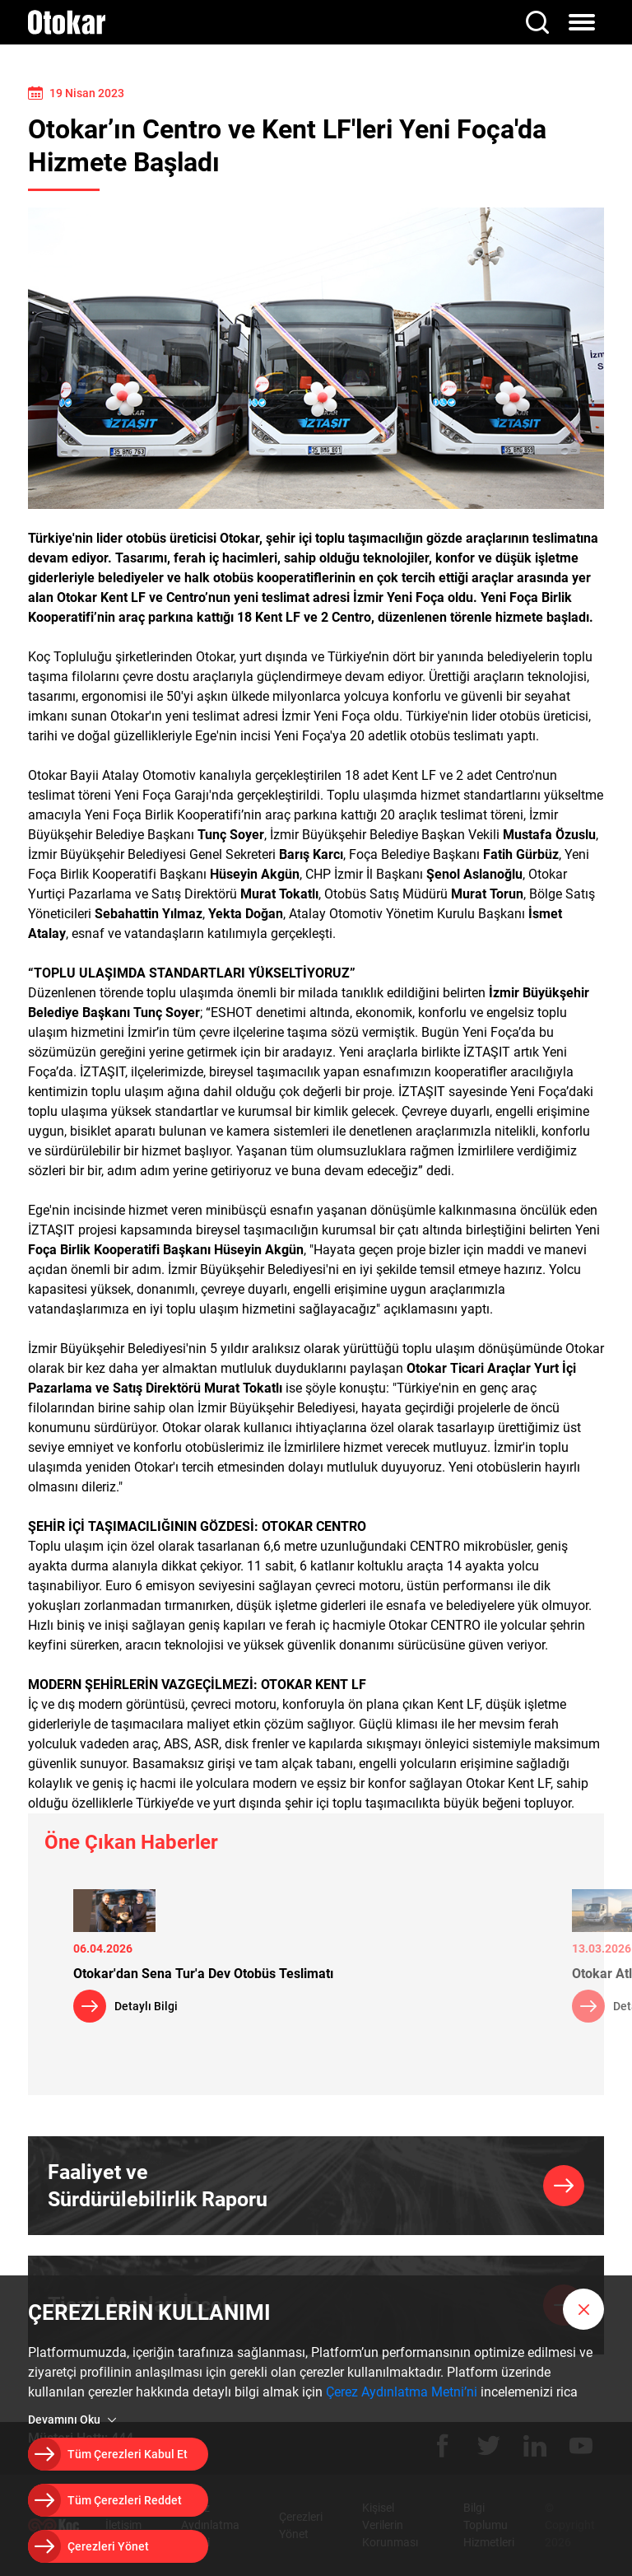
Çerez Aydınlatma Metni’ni (401, 2392)
